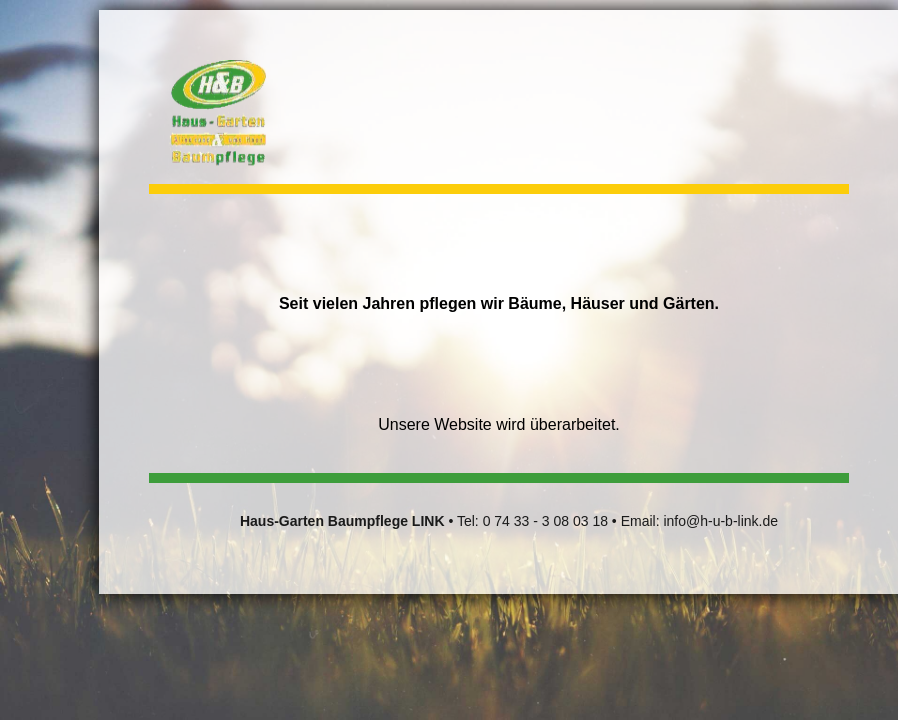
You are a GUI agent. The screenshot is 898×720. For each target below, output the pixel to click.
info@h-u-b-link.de (720, 521)
